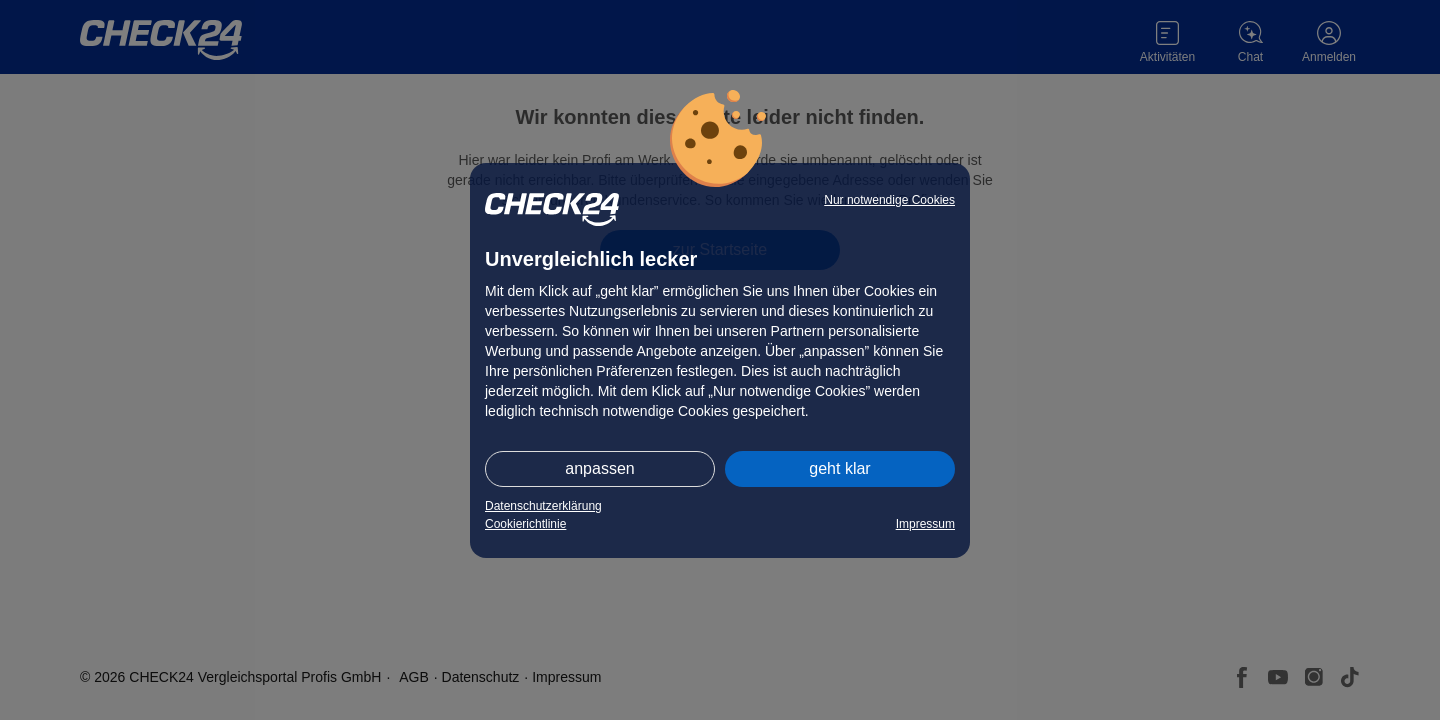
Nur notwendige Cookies (889, 200)
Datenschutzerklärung (543, 506)
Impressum (925, 524)
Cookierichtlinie (525, 524)
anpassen (599, 468)
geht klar (839, 468)
